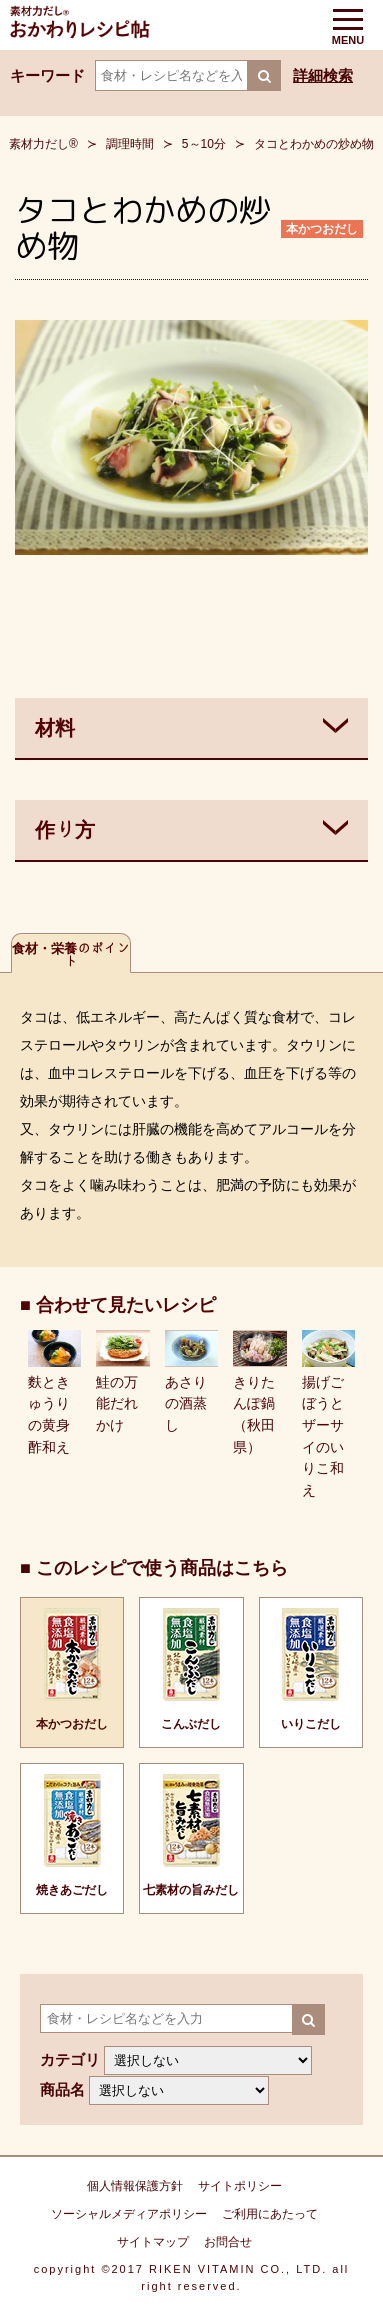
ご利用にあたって (270, 2214)
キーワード (47, 75)
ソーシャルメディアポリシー (129, 2214)
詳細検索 (323, 75)
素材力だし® (43, 144)
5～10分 (204, 144)
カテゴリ (70, 2059)
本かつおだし (322, 229)
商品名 (62, 2089)
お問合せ (228, 2242)
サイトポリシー (240, 2186)
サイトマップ (153, 2242)
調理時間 (130, 144)
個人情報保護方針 (135, 2186)
